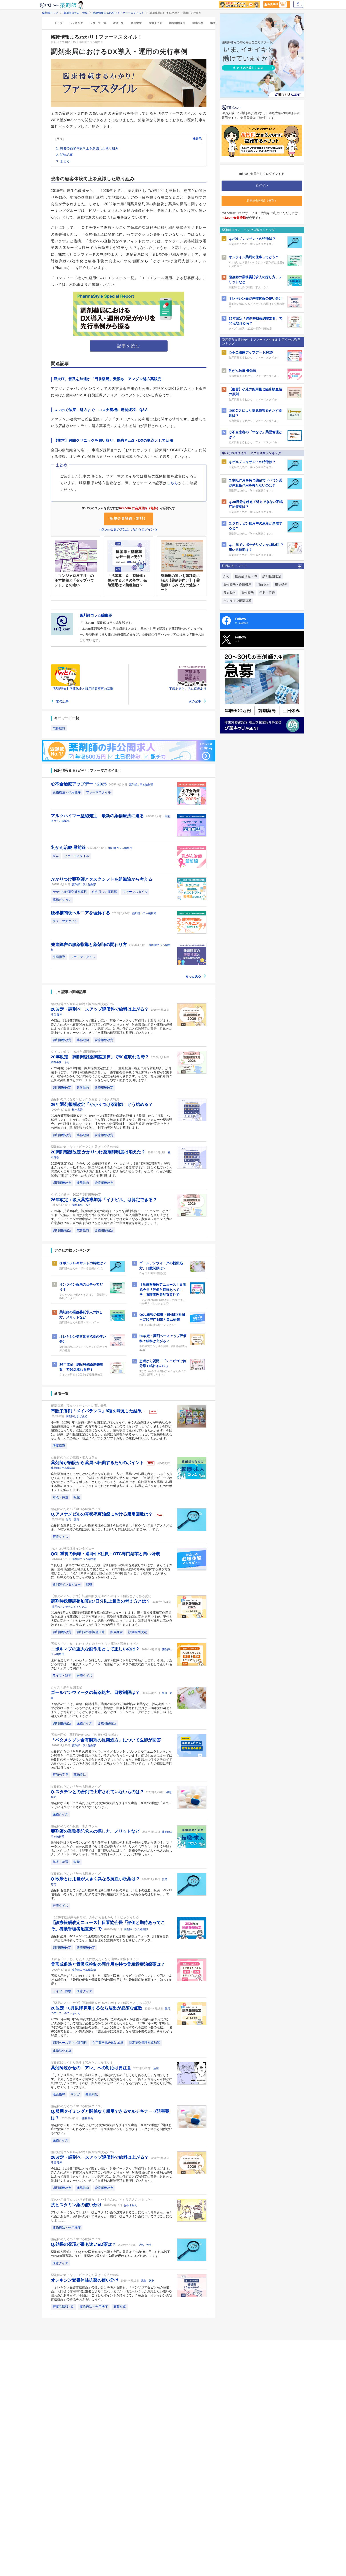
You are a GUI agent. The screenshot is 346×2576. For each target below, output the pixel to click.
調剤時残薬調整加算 (91, 1632)
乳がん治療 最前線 (69, 847)
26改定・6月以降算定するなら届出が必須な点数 (97, 2008)
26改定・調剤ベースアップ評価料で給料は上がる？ (100, 1009)
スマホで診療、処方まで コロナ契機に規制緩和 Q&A (101, 410)
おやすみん (130, 2205)
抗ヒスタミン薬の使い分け (77, 2204)
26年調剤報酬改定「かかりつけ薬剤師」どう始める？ (102, 1104)
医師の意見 (60, 1775)
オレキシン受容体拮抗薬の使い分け (85, 2280)
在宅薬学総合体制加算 (107, 2042)
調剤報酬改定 (62, 1040)
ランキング (76, 23)
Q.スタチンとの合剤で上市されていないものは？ (98, 1791)
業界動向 (59, 728)
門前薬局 (263, 584)
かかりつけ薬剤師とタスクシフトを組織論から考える (101, 879)
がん (56, 856)
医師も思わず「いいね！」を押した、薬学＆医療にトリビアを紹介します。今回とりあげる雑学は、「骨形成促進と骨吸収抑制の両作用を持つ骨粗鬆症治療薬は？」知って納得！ (111, 1980)
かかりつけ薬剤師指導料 (70, 891)
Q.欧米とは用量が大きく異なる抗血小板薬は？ (96, 1878)
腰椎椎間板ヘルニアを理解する (81, 912)
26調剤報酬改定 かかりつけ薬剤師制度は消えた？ (99, 1152)
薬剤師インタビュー (67, 1584)
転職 (77, 1497)
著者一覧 (118, 23)
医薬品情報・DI (63, 2306)
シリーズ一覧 (98, 23)
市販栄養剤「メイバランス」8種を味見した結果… (99, 1411)
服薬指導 (197, 23)
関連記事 (66, 155)
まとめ (65, 161)
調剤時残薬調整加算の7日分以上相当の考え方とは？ (101, 1601)
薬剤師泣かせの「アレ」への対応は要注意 (91, 2067)
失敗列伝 (91, 2094)
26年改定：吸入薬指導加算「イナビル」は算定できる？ (104, 1199)
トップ (58, 23)
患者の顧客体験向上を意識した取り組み (89, 148)
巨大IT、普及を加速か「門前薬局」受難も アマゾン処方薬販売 (108, 379)
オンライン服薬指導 (237, 600)
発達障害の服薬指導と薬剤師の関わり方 (89, 944)
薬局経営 (116, 1632)
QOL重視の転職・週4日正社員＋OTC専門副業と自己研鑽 (105, 1553)
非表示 (197, 138)
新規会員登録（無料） (129, 518)
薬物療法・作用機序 (67, 792)
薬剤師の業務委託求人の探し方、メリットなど (96, 1831)
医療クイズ (155, 23)
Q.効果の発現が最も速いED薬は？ (84, 2244)
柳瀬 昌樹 (87, 2118)
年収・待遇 (60, 1497)
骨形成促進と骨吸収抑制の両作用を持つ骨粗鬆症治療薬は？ (108, 1964)
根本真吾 (77, 1109)
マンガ (75, 2094)
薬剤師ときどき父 (76, 1416)
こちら (172, 483)
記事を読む (128, 345)
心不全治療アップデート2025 (79, 784)
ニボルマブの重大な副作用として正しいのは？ (96, 1649)
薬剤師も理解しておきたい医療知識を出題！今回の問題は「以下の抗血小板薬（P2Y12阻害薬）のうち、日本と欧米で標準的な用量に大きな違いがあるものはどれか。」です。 (111, 1894)
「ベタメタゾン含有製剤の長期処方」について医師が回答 (106, 1740)
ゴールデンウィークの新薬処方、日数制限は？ (96, 1692)
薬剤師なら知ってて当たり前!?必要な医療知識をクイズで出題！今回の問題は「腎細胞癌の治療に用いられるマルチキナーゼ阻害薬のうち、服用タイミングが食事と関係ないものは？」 (111, 2129)
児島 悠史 (72, 1519)
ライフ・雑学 (62, 1675)
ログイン (298, 4)
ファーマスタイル (98, 792)
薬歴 (212, 23)
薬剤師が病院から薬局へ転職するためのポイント (98, 1462)
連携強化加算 (62, 2051)
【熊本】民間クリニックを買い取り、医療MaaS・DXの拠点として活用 (113, 440)
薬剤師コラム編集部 (141, 784)
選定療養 (136, 23)
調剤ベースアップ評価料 (70, 2042)
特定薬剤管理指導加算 (144, 2042)
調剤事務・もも (60, 1062)
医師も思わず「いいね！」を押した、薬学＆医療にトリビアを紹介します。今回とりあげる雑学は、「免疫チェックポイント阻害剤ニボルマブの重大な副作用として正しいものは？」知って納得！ (111, 1664)
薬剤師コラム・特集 (76, 12)
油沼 (156, 2068)
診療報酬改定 (177, 23)
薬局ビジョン (62, 900)
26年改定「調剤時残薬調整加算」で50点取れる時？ (100, 1057)
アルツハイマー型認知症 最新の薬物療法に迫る (98, 815)
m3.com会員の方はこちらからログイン (129, 529)
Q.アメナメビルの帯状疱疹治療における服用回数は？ (102, 1514)
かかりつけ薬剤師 (104, 891)
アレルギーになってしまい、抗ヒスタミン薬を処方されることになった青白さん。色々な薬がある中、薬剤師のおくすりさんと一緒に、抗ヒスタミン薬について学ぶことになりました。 (111, 2216)
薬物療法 (80, 1775)
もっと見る (196, 976)
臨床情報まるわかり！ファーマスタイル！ (118, 12)
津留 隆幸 (56, 1014)
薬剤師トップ (50, 12)
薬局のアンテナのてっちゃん (69, 1606)
